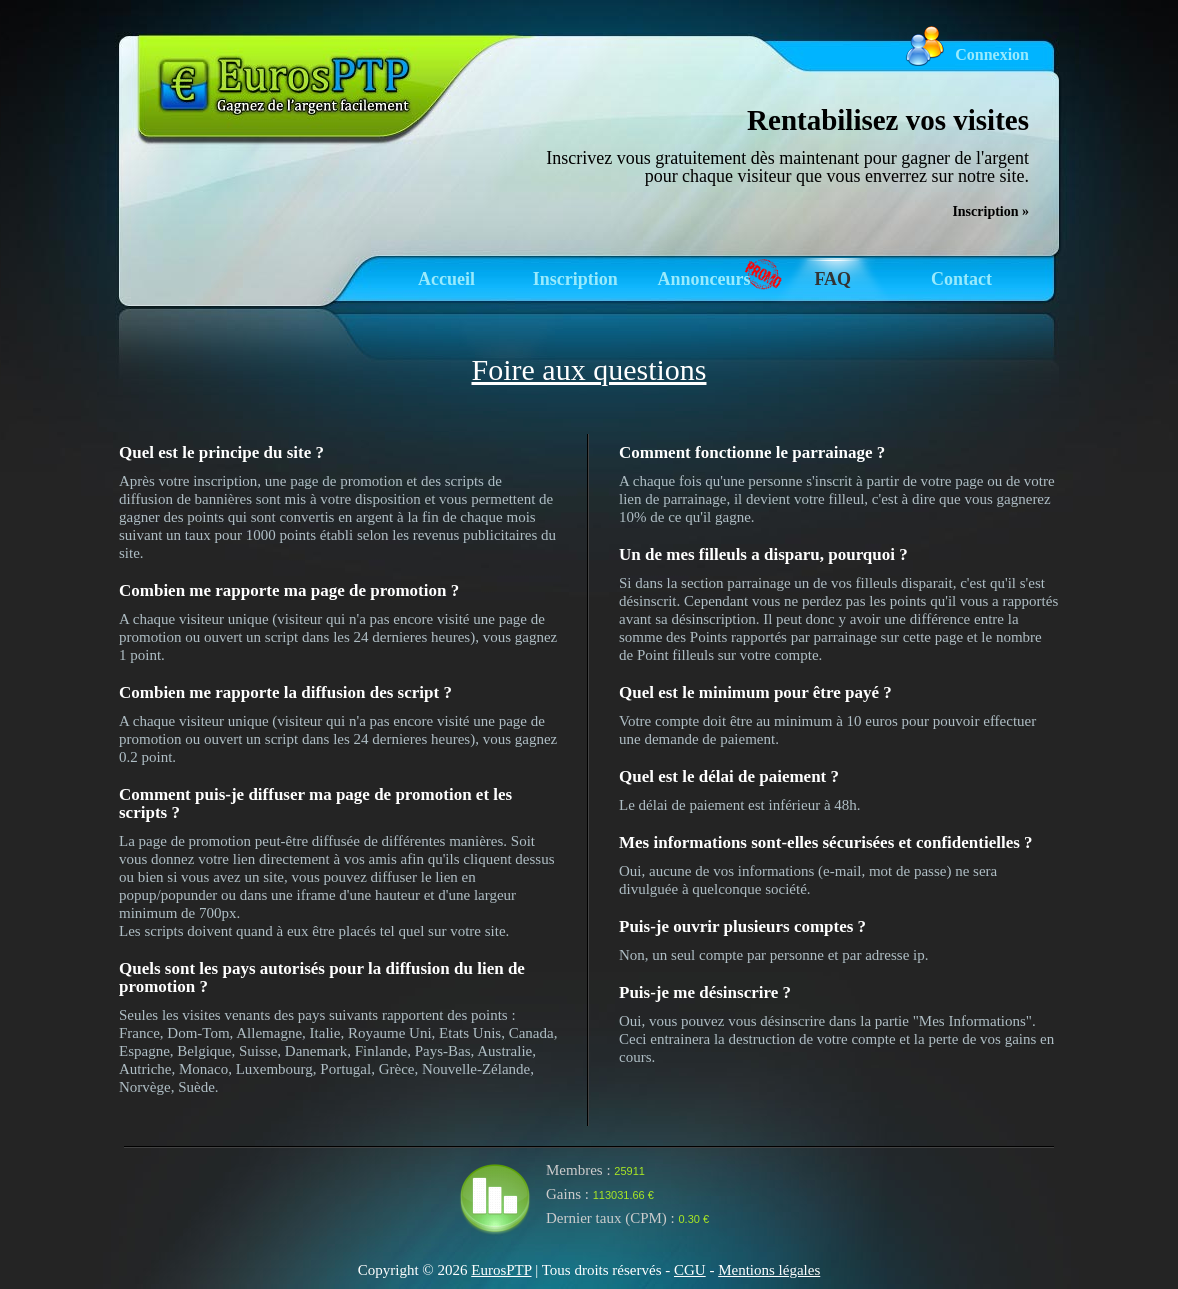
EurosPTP (501, 1270)
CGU (690, 1270)
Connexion (992, 54)
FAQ (832, 279)
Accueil (446, 279)
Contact (961, 279)
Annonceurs (703, 279)
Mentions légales (769, 1270)
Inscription (575, 279)
